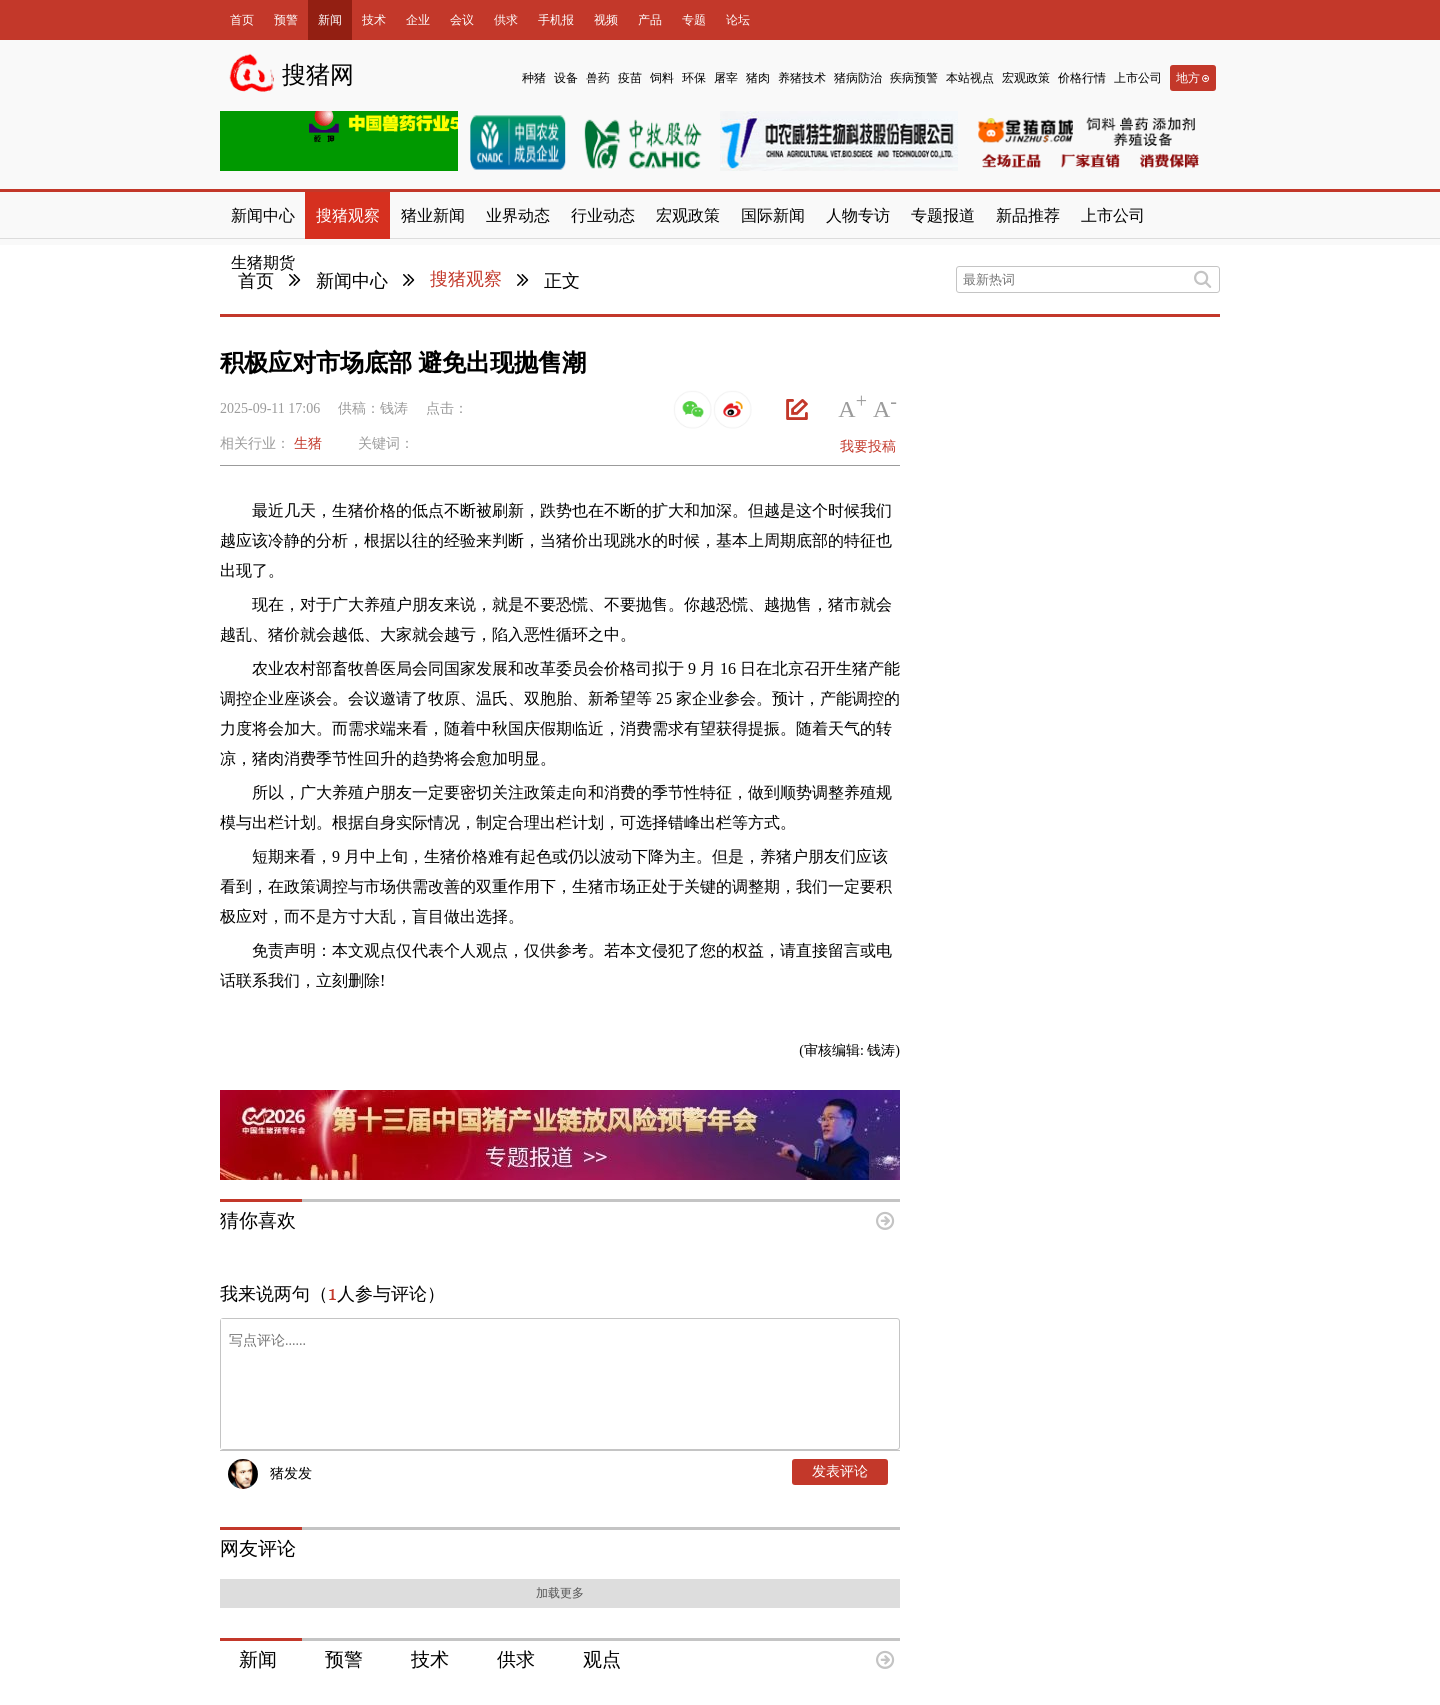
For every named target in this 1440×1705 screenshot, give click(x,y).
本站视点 (970, 78)
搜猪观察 (466, 279)
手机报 (556, 20)
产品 (650, 20)
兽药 (598, 78)
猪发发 (291, 1473)
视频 (606, 20)
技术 (374, 20)
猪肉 (758, 78)
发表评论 (840, 1471)
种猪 (534, 78)
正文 (562, 281)
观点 (602, 1659)
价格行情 (1082, 78)
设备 (566, 78)
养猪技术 (802, 78)
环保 (694, 78)
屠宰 (726, 78)
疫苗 (630, 78)
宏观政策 (1026, 78)
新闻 (330, 20)
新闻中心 (352, 281)
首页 (242, 20)
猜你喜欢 (258, 1220)
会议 (462, 20)
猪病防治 (858, 78)
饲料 (662, 78)
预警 (286, 20)
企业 (418, 20)
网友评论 (258, 1548)
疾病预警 (914, 78)
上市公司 (1138, 78)
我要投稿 (868, 446)
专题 (694, 20)
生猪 (308, 443)
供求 (506, 20)
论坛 (738, 20)
